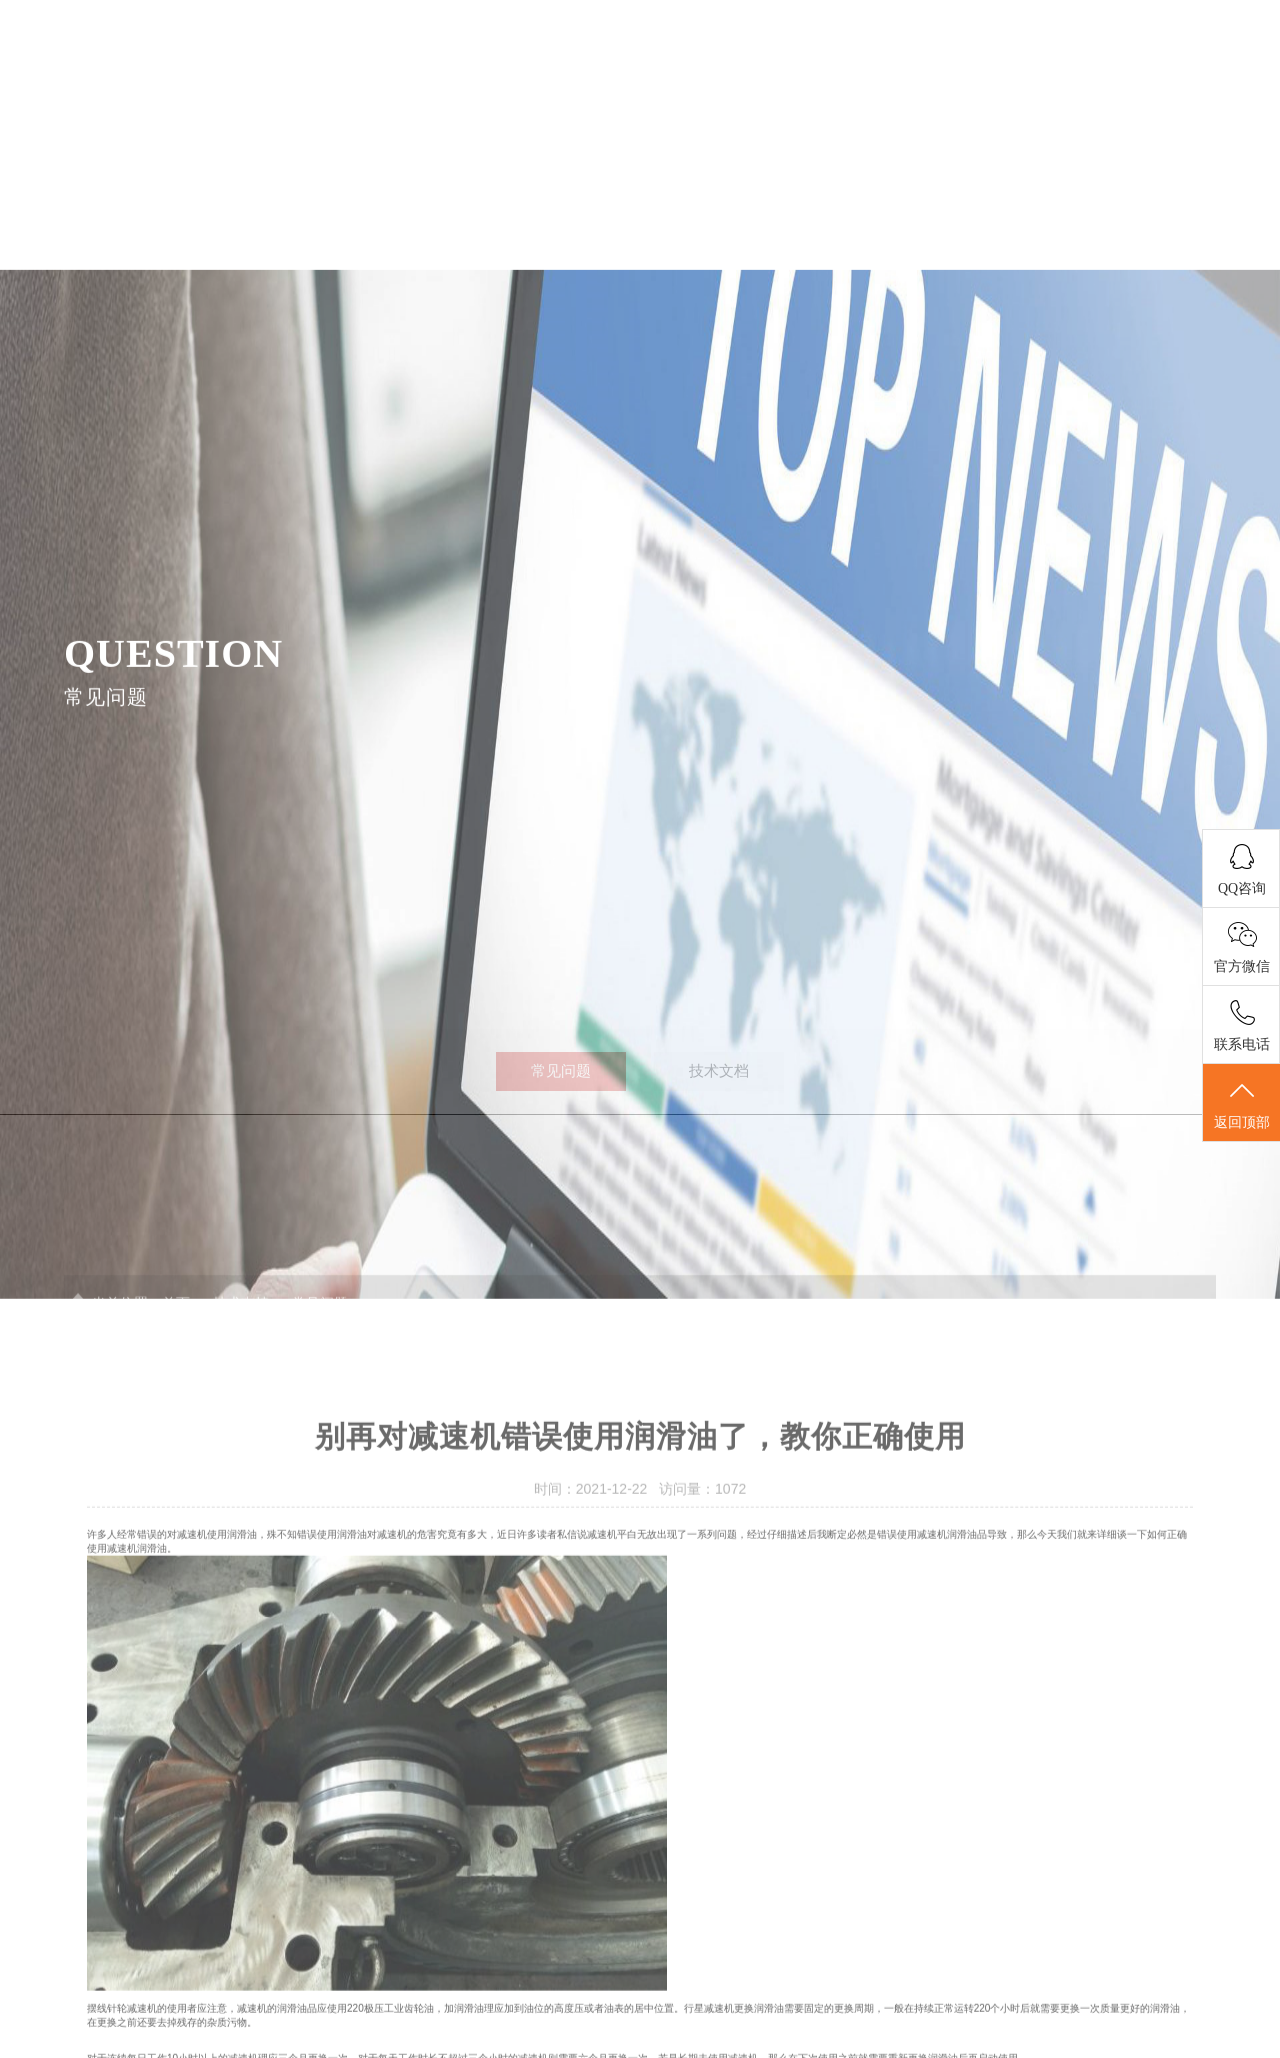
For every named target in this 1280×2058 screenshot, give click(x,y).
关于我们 (725, 81)
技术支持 (1007, 81)
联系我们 (1147, 81)
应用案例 (866, 81)
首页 (443, 81)
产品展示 (585, 81)
